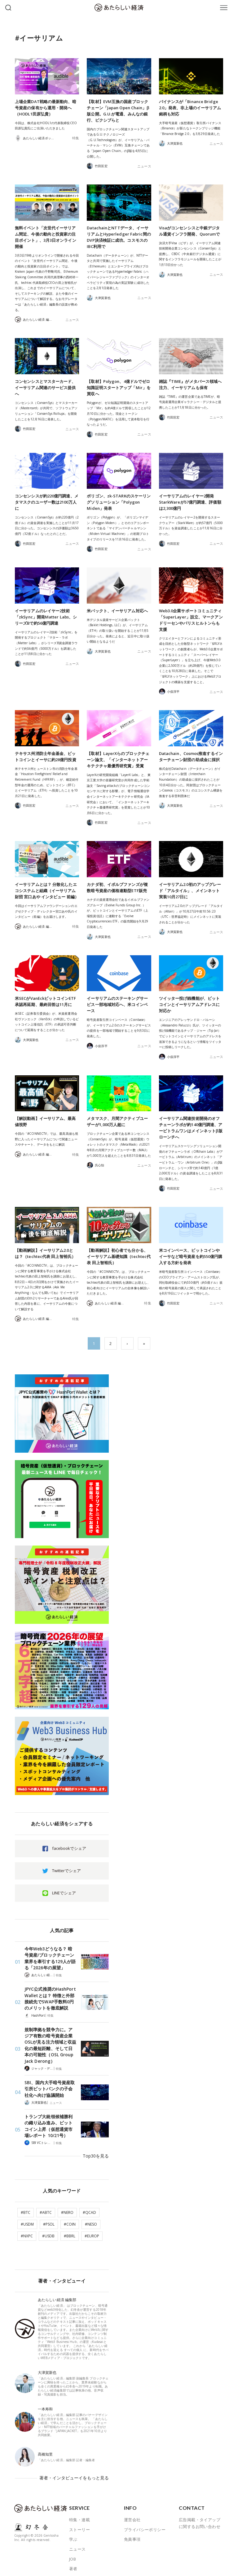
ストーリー (79, 2513)
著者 (73, 2553)
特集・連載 (79, 2503)
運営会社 (132, 2503)
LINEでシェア (64, 1893)
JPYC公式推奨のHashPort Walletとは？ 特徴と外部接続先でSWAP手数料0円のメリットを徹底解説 (49, 1997)
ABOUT (76, 2562)
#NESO (91, 2213)
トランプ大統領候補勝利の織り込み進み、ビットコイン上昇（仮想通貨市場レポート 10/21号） (48, 2121)
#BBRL (69, 2225)
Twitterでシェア (66, 1870)
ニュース (145, 165)
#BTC (25, 2201)
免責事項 (132, 2523)
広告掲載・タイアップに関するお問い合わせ (199, 2507)
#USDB (48, 2225)
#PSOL (49, 2213)
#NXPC (27, 2225)
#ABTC (46, 2201)
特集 (76, 138)
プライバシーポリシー (144, 2513)
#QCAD (89, 2201)
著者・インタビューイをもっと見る (76, 2464)
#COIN (70, 2213)
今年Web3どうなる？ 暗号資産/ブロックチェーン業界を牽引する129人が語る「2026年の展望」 (49, 1958)
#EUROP (92, 2225)
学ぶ (73, 2523)
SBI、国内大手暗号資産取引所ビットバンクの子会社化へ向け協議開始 (49, 2084)
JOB (72, 2543)
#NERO (67, 2201)
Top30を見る (97, 2147)
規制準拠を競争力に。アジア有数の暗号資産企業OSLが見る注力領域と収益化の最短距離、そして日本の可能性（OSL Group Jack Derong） (48, 2042)
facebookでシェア (69, 1848)
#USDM (27, 2213)
